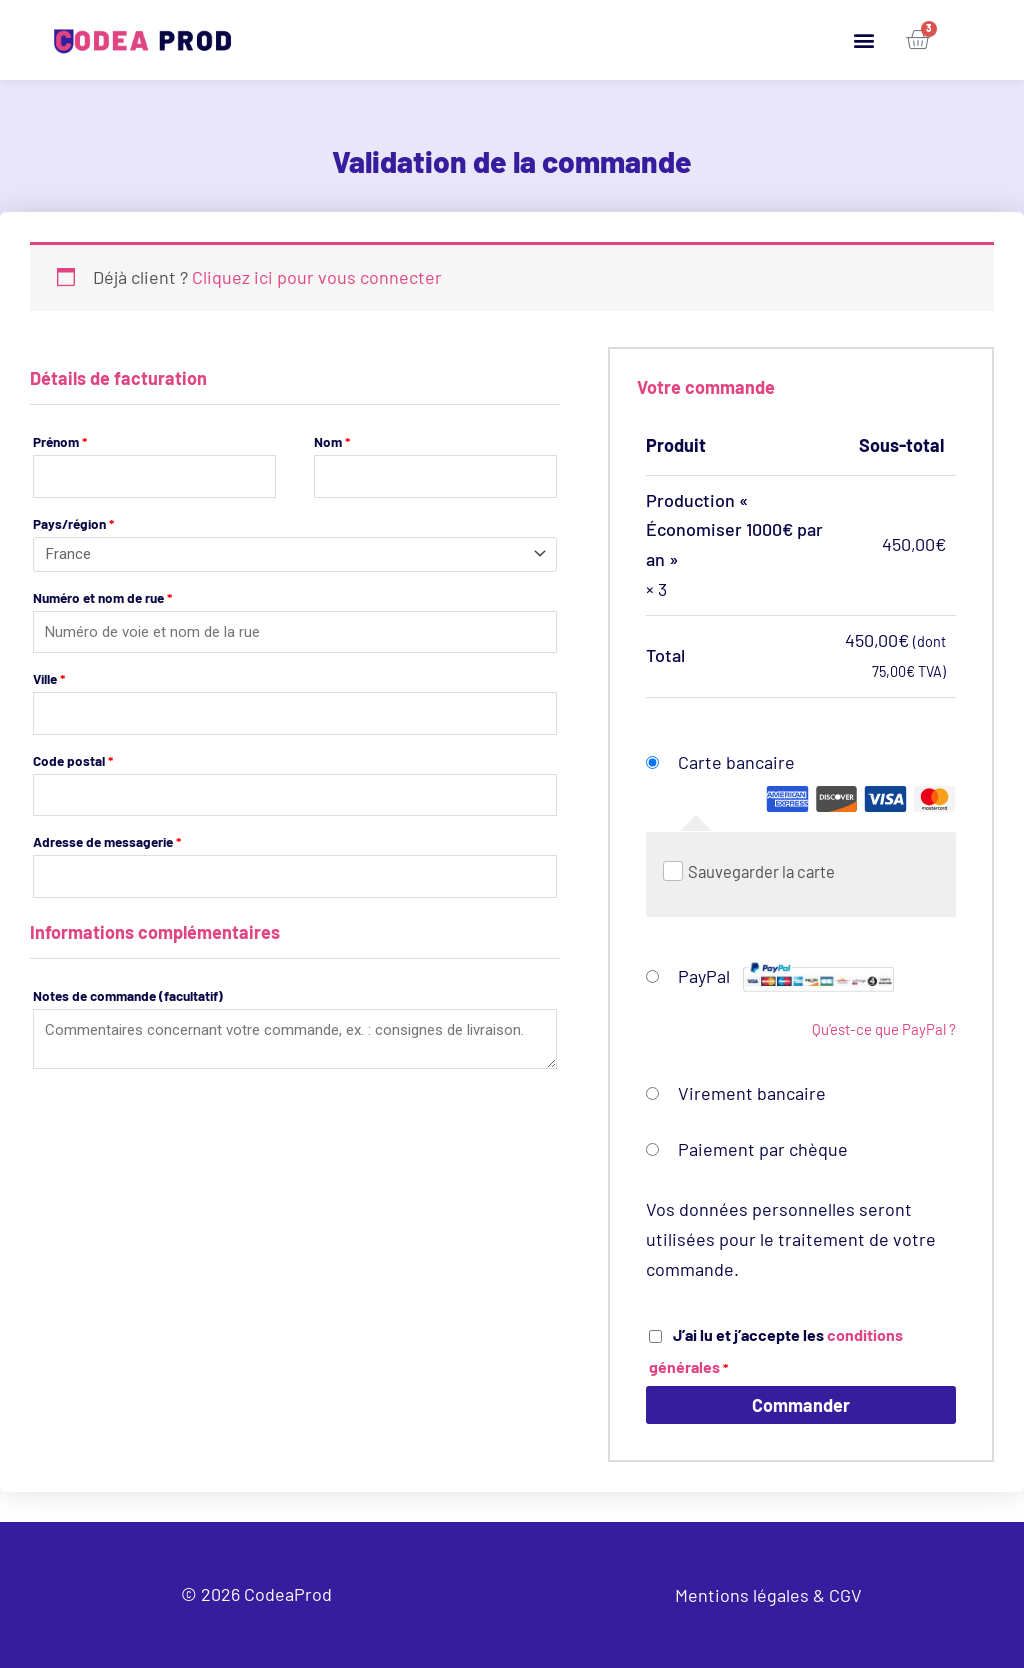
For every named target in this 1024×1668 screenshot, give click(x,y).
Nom (332, 441)
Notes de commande (128, 995)
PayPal (786, 976)
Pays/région (73, 523)
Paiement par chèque (763, 1149)
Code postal (73, 760)
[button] (864, 40)
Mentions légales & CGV (768, 1595)
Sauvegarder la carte (761, 871)
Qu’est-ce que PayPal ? (884, 1029)
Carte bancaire (817, 783)
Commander (801, 1405)
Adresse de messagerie (107, 841)
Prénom (60, 441)
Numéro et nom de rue (102, 597)
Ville (49, 678)
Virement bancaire (752, 1093)
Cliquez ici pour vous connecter (317, 277)
